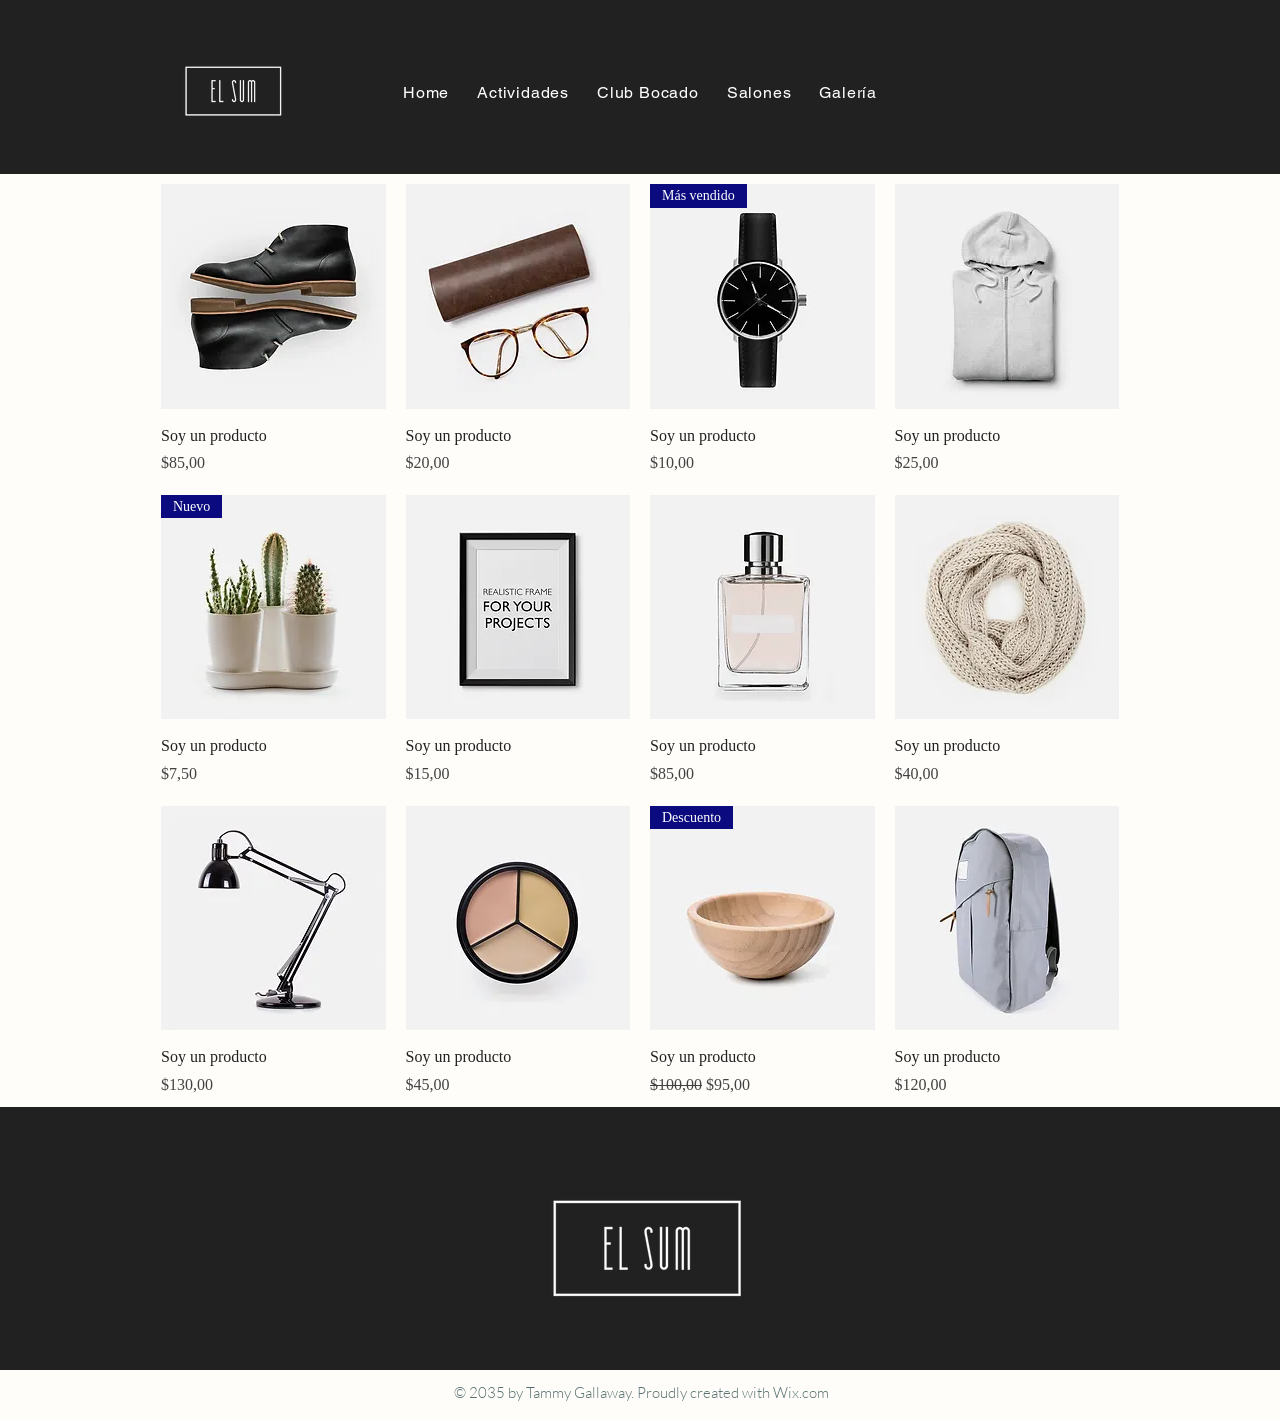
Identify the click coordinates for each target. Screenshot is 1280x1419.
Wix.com (801, 1392)
